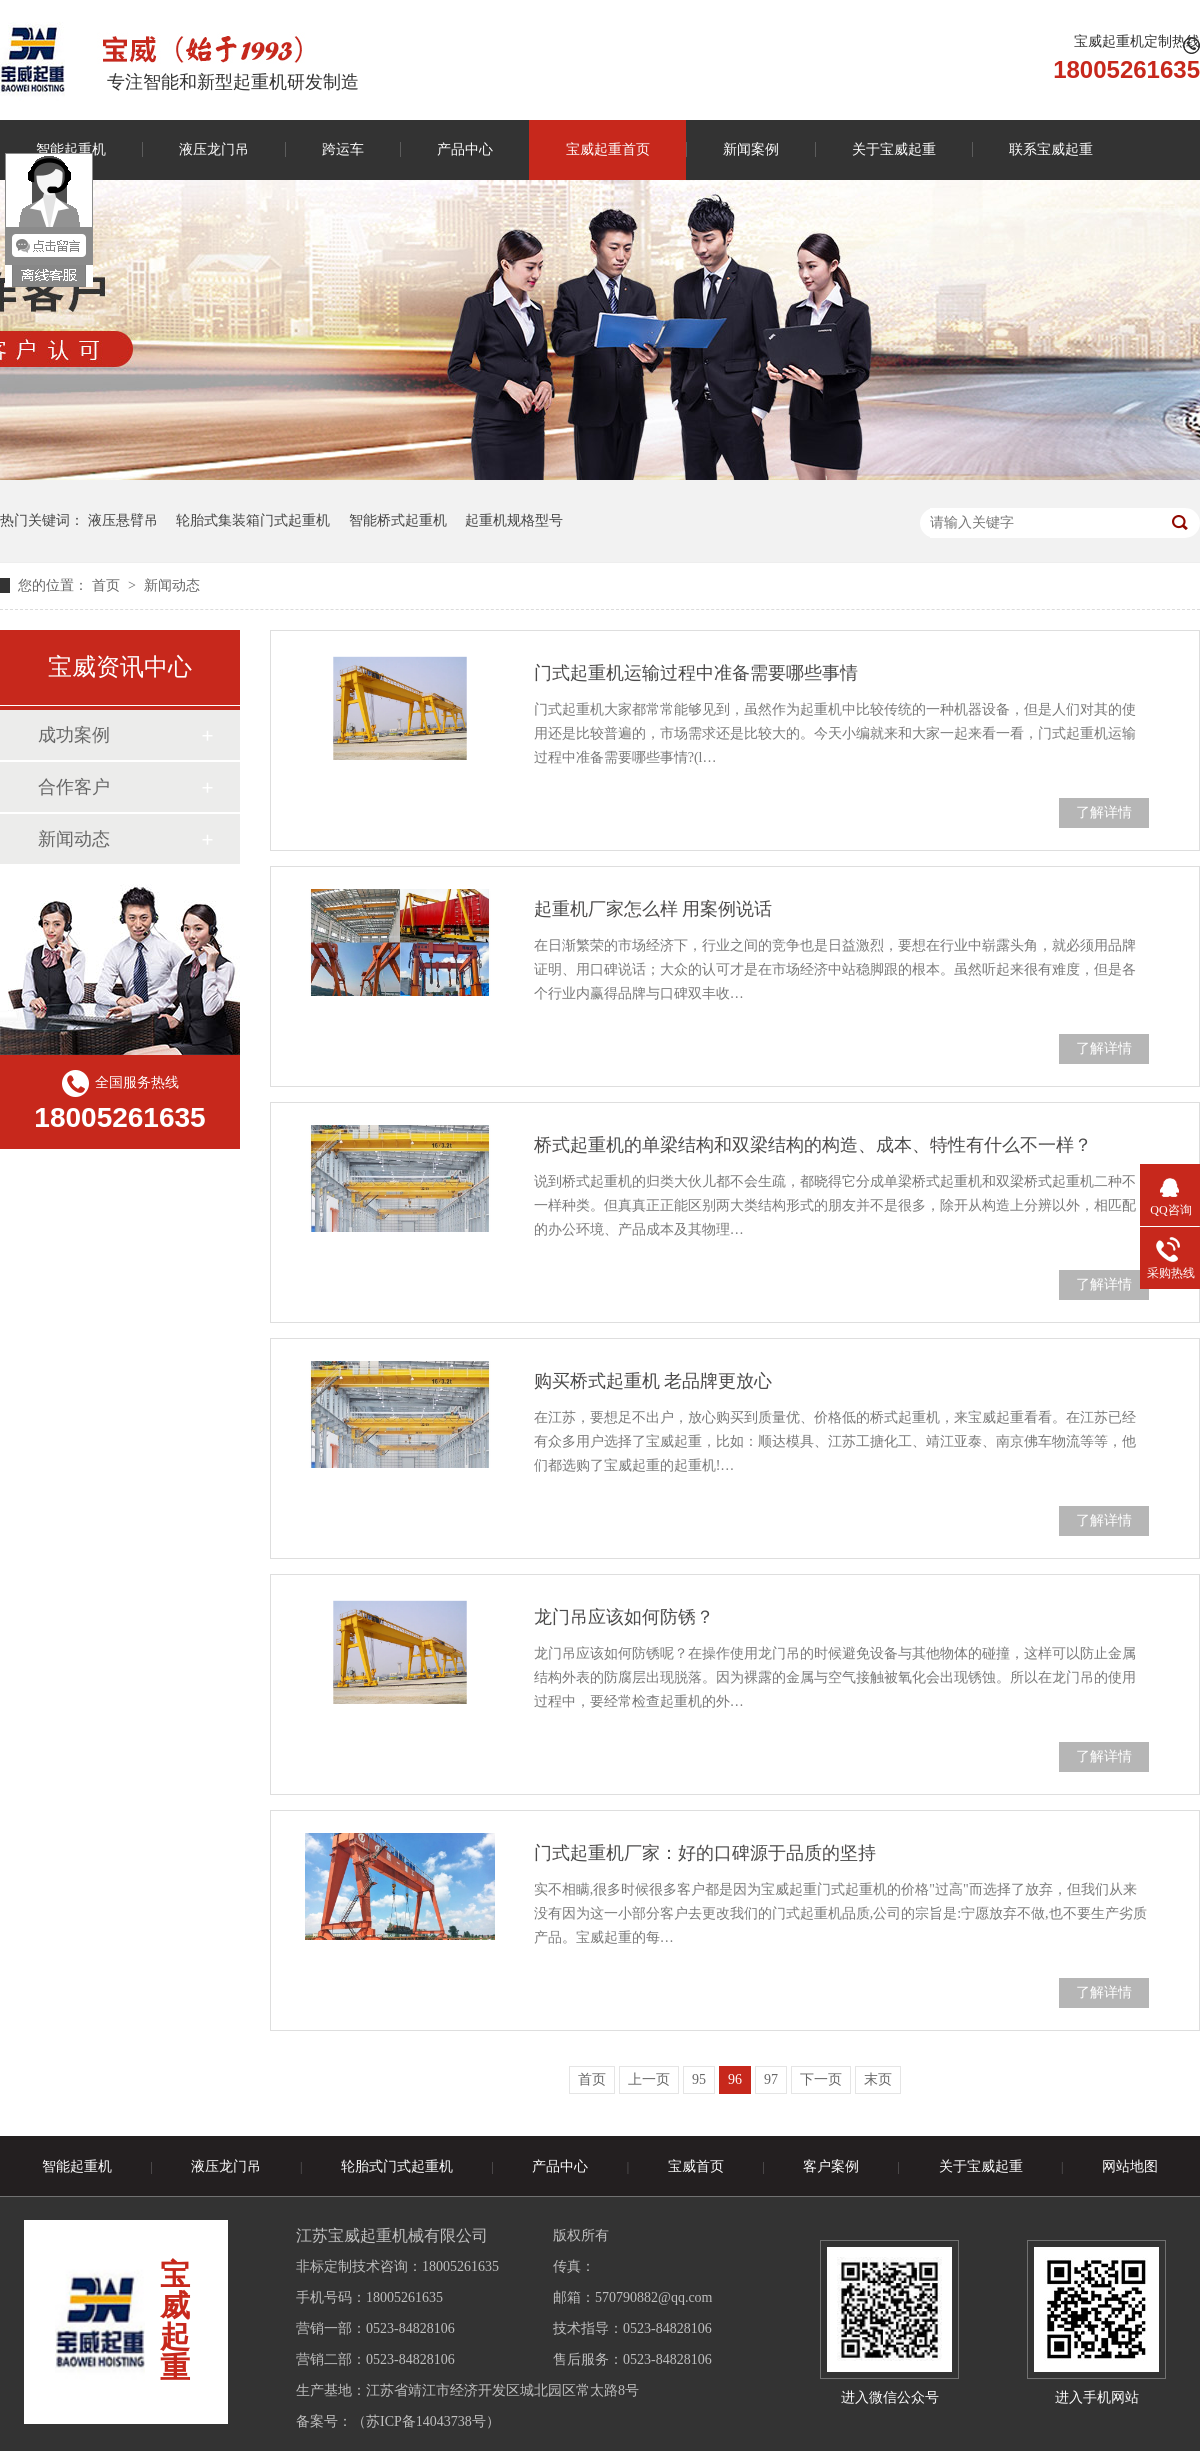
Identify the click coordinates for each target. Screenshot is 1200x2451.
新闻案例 (751, 149)
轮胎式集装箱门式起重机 (253, 520)
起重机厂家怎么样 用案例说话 (653, 909)
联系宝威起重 (1051, 149)
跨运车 (343, 149)
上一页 (649, 2079)
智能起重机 (77, 2166)
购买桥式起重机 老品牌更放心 (653, 1381)
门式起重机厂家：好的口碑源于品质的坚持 (705, 1853)
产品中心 (465, 149)
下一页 (821, 2079)
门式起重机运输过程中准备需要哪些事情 (696, 673)
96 (735, 2079)
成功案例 (74, 735)
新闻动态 (172, 585)
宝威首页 (696, 2166)
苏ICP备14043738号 (426, 2421)
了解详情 (1104, 812)
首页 (108, 585)
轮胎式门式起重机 (397, 2166)
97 (771, 2079)
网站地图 (1130, 2166)
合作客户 (74, 787)
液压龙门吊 (214, 149)
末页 (878, 2079)
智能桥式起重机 (398, 520)
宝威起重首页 (608, 149)
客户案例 (831, 2166)
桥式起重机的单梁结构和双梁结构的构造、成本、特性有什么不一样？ (813, 1145)
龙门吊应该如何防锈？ (624, 1617)
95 (699, 2079)
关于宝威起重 (894, 149)
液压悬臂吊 (123, 520)
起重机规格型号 (514, 520)
